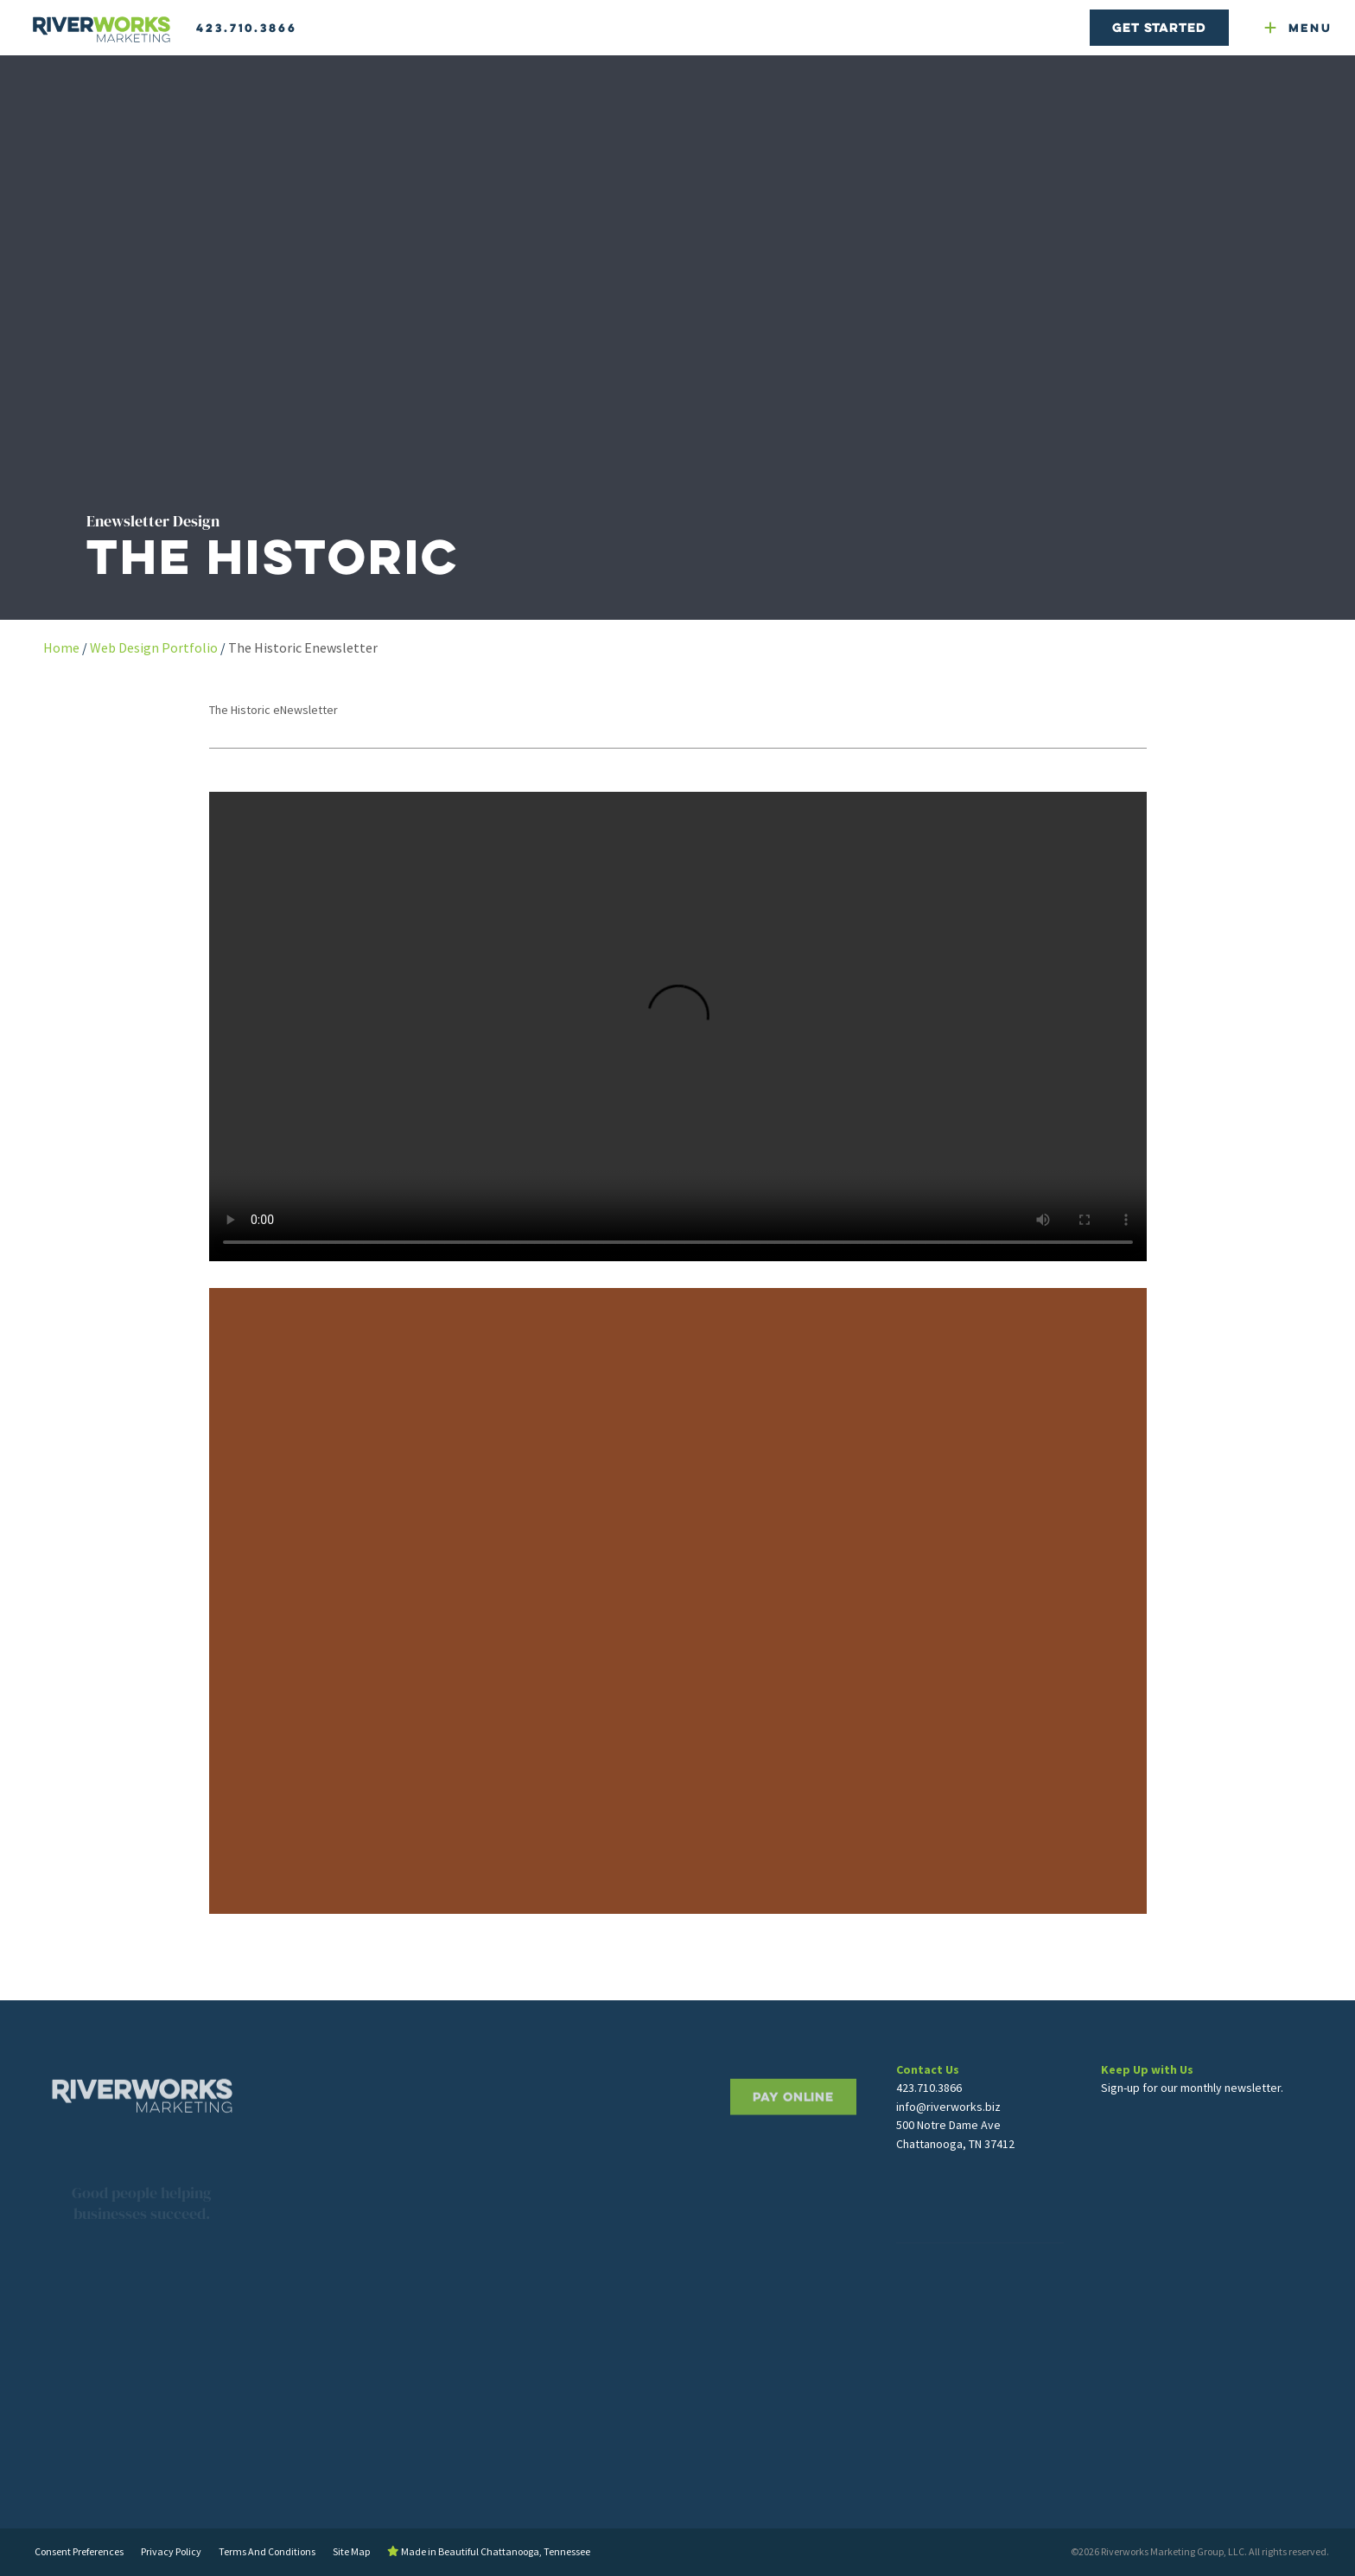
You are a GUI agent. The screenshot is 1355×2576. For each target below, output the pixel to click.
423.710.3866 (246, 27)
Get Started (1159, 27)
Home (61, 647)
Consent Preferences (79, 2551)
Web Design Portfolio (154, 647)
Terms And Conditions (267, 2551)
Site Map (351, 2551)
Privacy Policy (171, 2551)
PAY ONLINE (793, 2142)
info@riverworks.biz (948, 2135)
